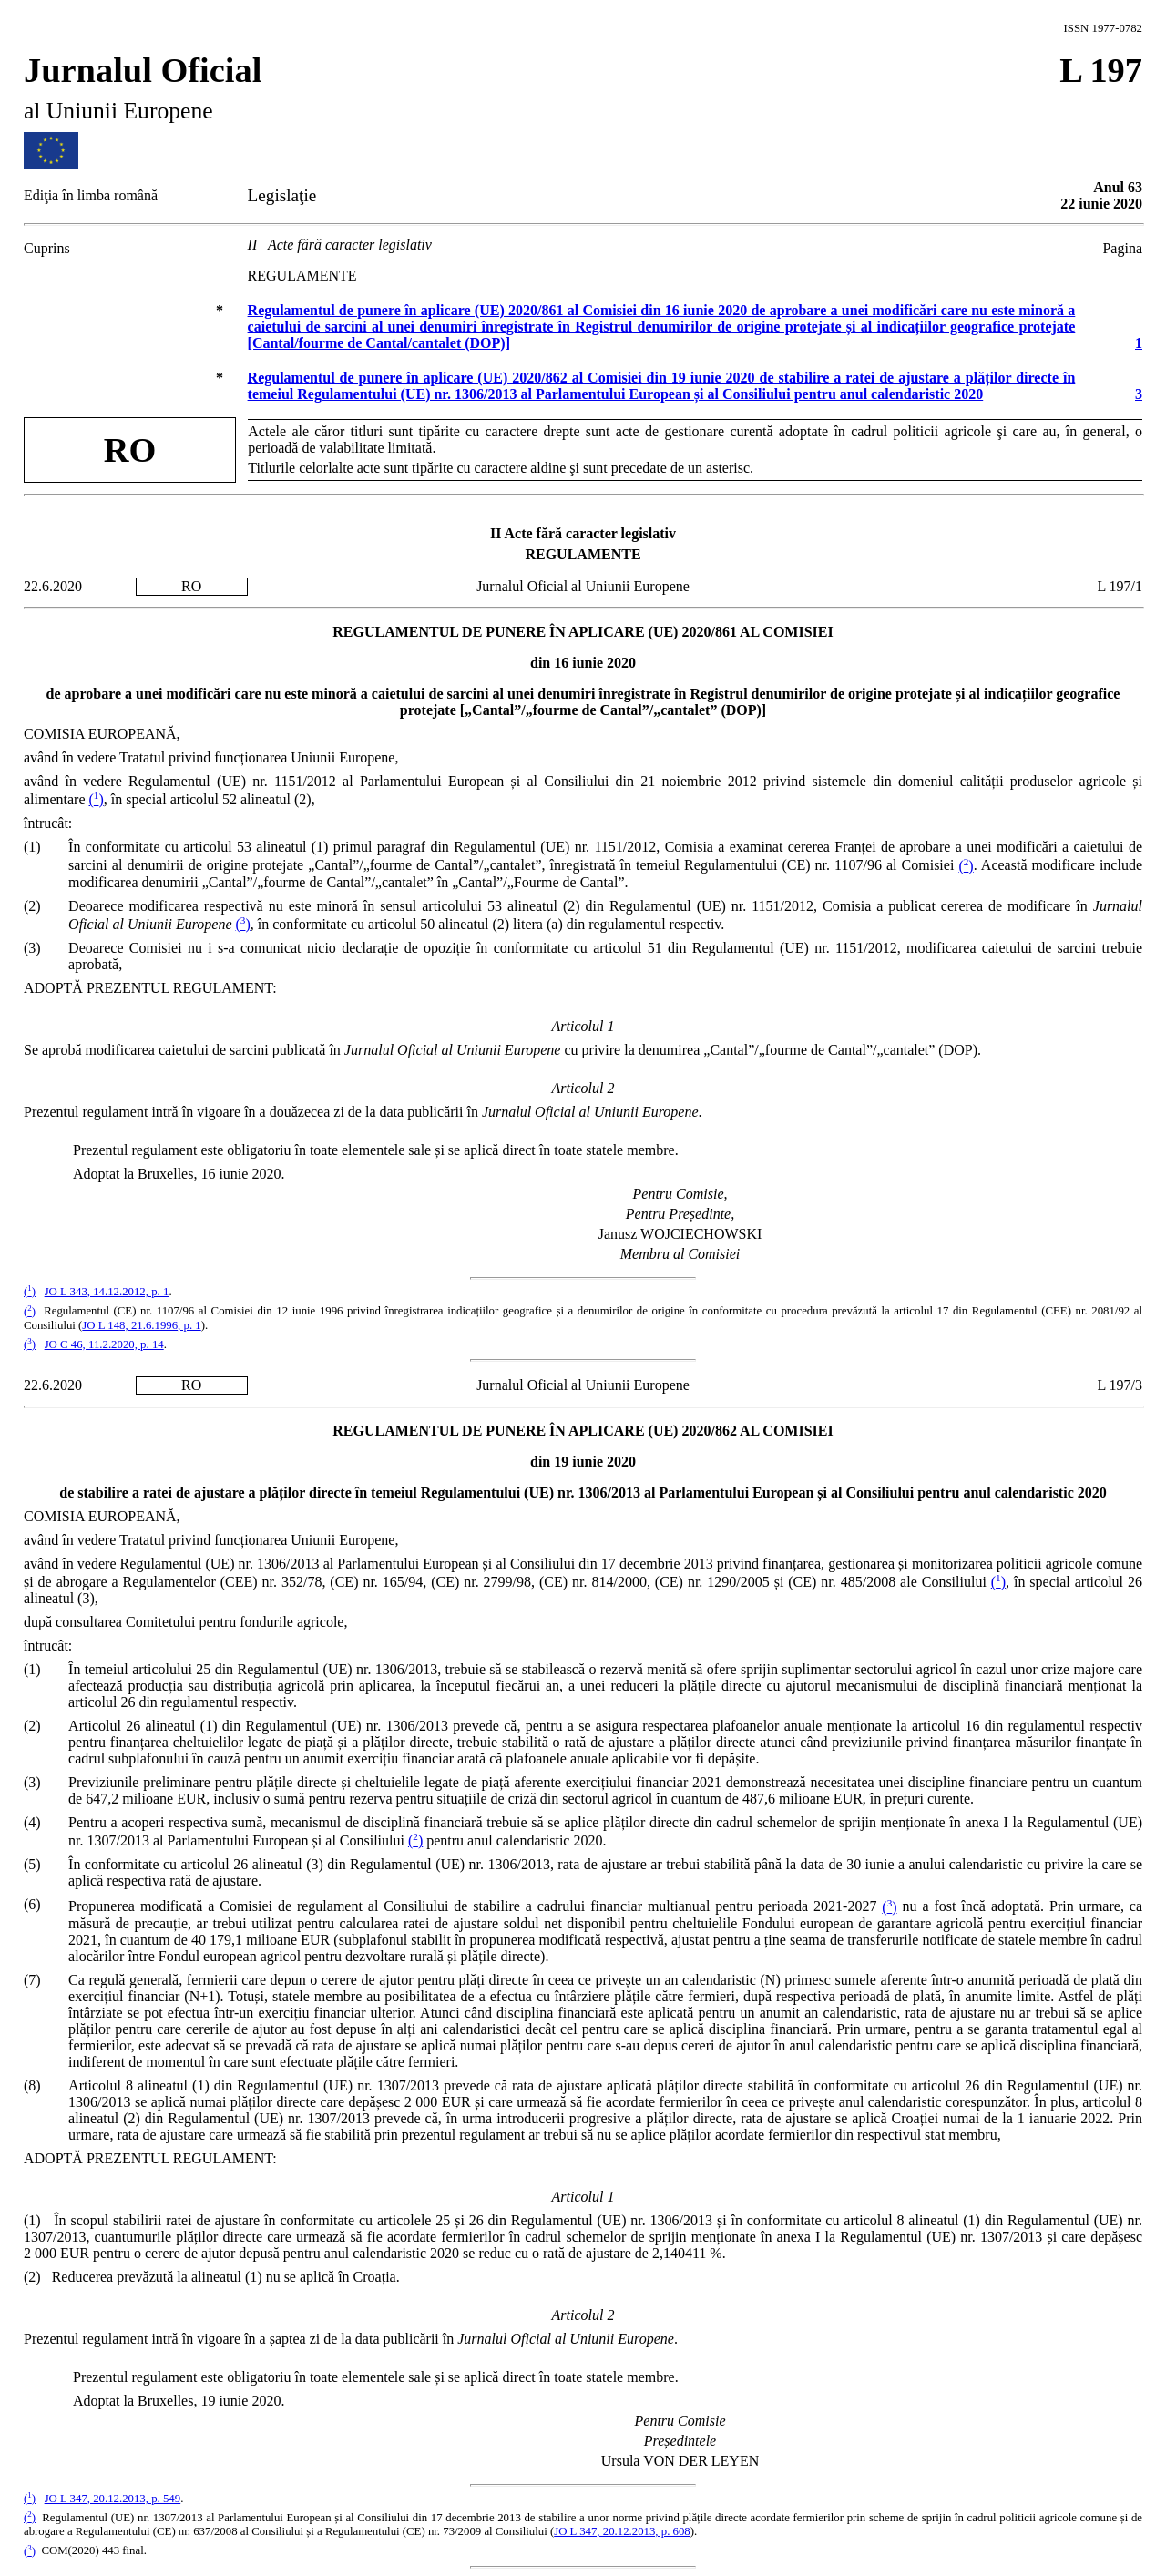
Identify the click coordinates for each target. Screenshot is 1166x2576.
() (96, 799)
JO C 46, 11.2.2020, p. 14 (104, 1344)
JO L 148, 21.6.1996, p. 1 (141, 1325)
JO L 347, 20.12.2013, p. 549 (113, 2498)
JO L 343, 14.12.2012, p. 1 (107, 1291)
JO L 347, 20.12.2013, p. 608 (622, 2531)
